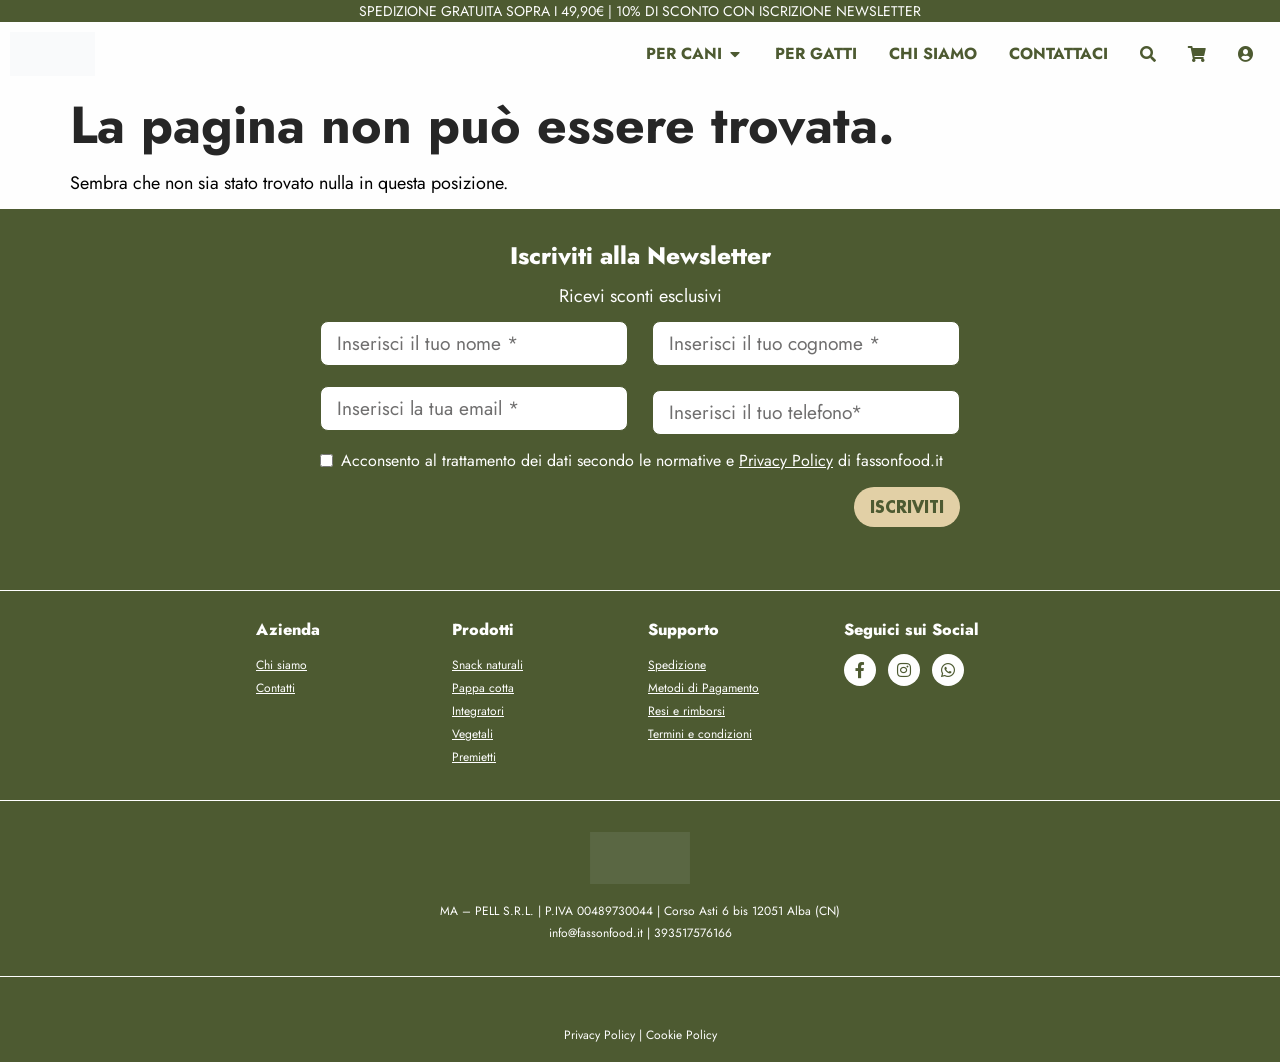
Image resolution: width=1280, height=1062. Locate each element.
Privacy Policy (786, 460)
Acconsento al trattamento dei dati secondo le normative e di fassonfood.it (642, 461)
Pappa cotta (483, 688)
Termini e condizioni (700, 734)
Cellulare (806, 386)
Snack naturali (487, 665)
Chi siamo (281, 665)
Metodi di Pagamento (703, 688)
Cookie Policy (681, 1035)
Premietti (474, 757)
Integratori (478, 711)
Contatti (275, 688)
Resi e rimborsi (686, 711)
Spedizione (677, 665)
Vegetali (472, 734)
